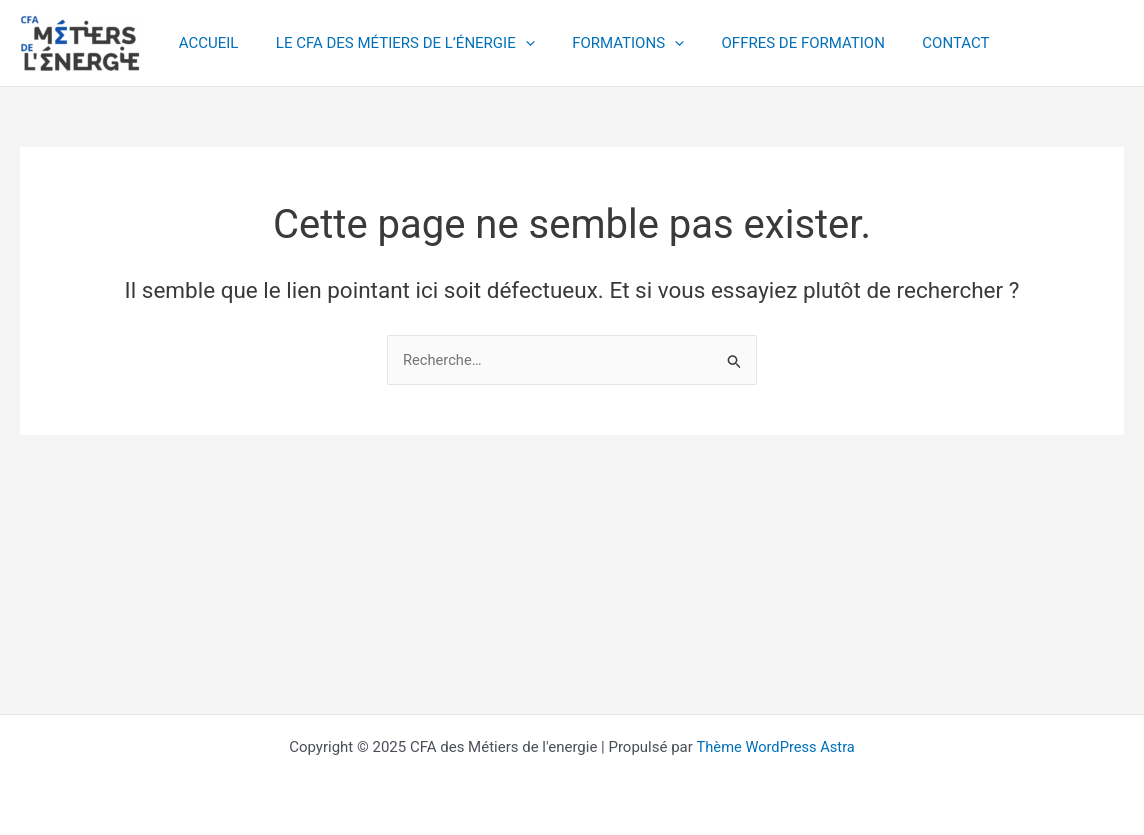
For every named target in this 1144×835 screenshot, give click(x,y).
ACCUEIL (205, 43)
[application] (513, 43)
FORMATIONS (609, 43)
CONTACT (922, 43)
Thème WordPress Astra (776, 747)
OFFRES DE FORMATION (776, 43)
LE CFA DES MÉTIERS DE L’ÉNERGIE (394, 43)
